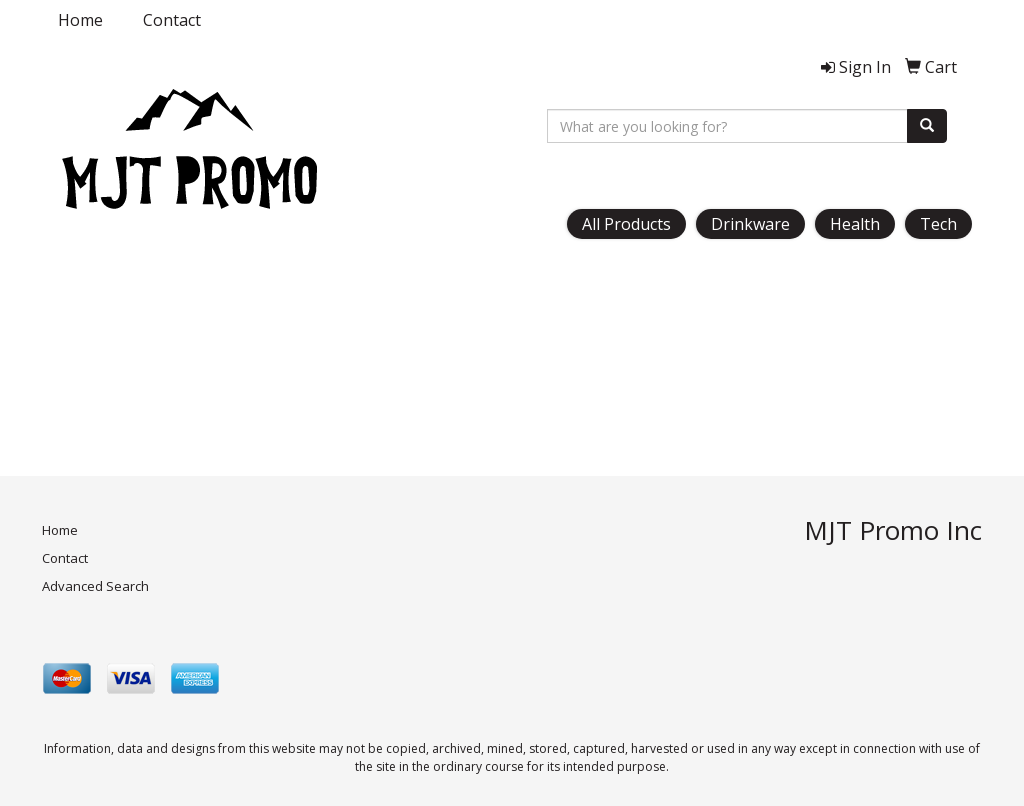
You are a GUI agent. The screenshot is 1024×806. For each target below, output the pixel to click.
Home (80, 20)
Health (855, 224)
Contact (172, 20)
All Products (626, 224)
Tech (938, 224)
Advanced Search (95, 586)
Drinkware (750, 224)
